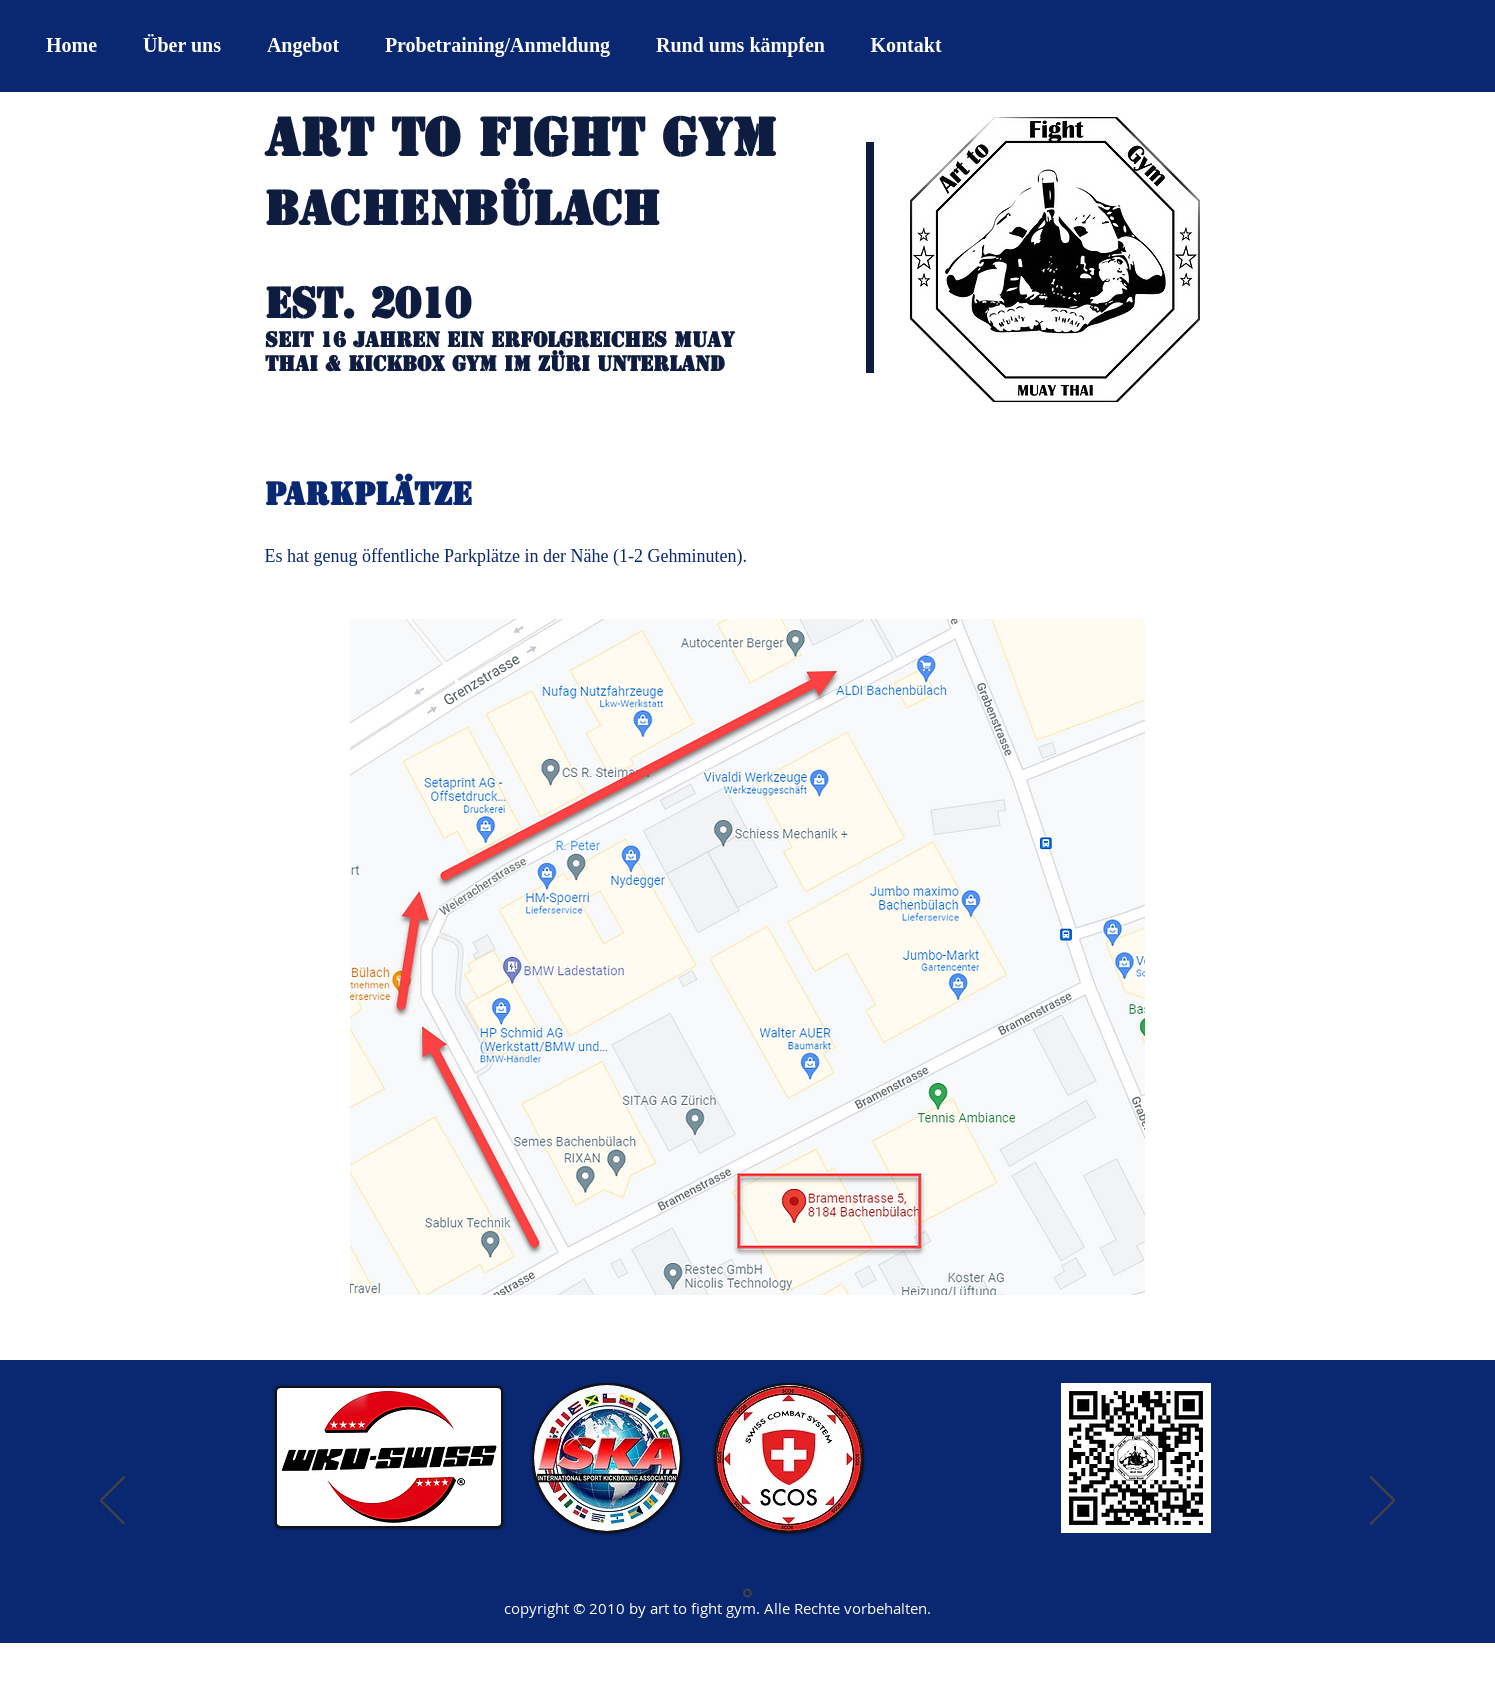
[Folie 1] (747, 1593)
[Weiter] (1382, 1502)
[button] (303, 45)
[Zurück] (112, 1502)
